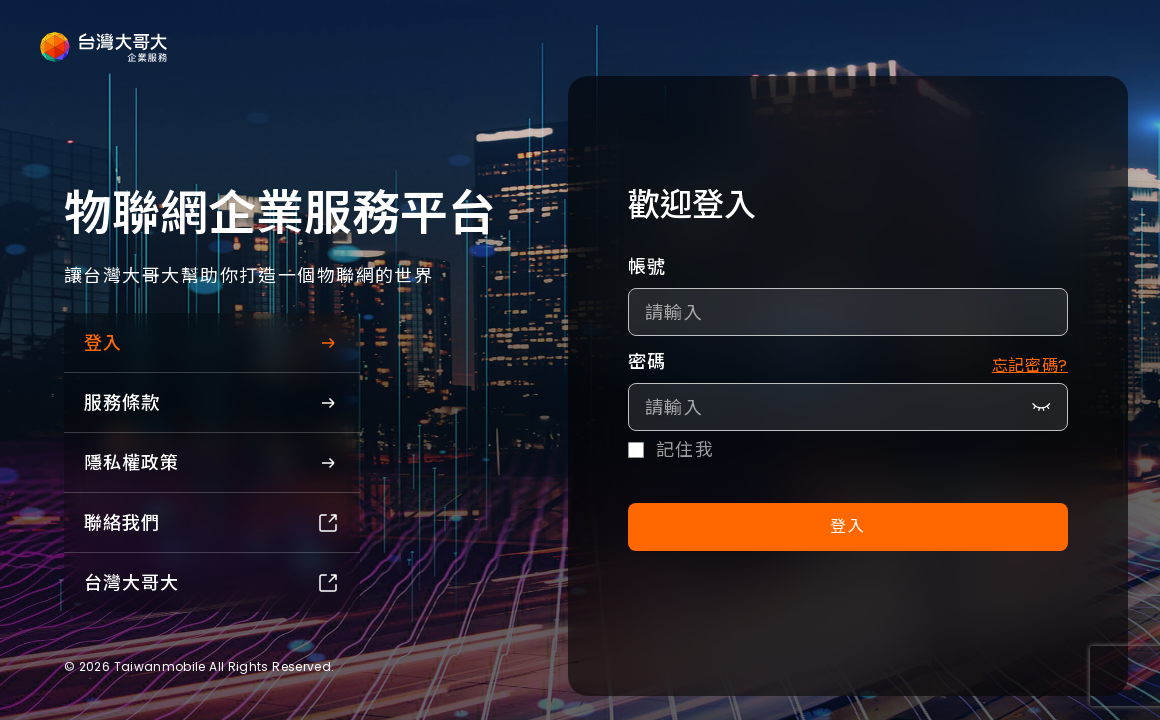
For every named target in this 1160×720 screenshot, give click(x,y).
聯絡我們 (212, 522)
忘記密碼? (1030, 365)
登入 (212, 342)
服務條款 (212, 402)
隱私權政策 (212, 462)
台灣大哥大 (212, 582)
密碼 (647, 361)
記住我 (685, 450)
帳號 (647, 266)
